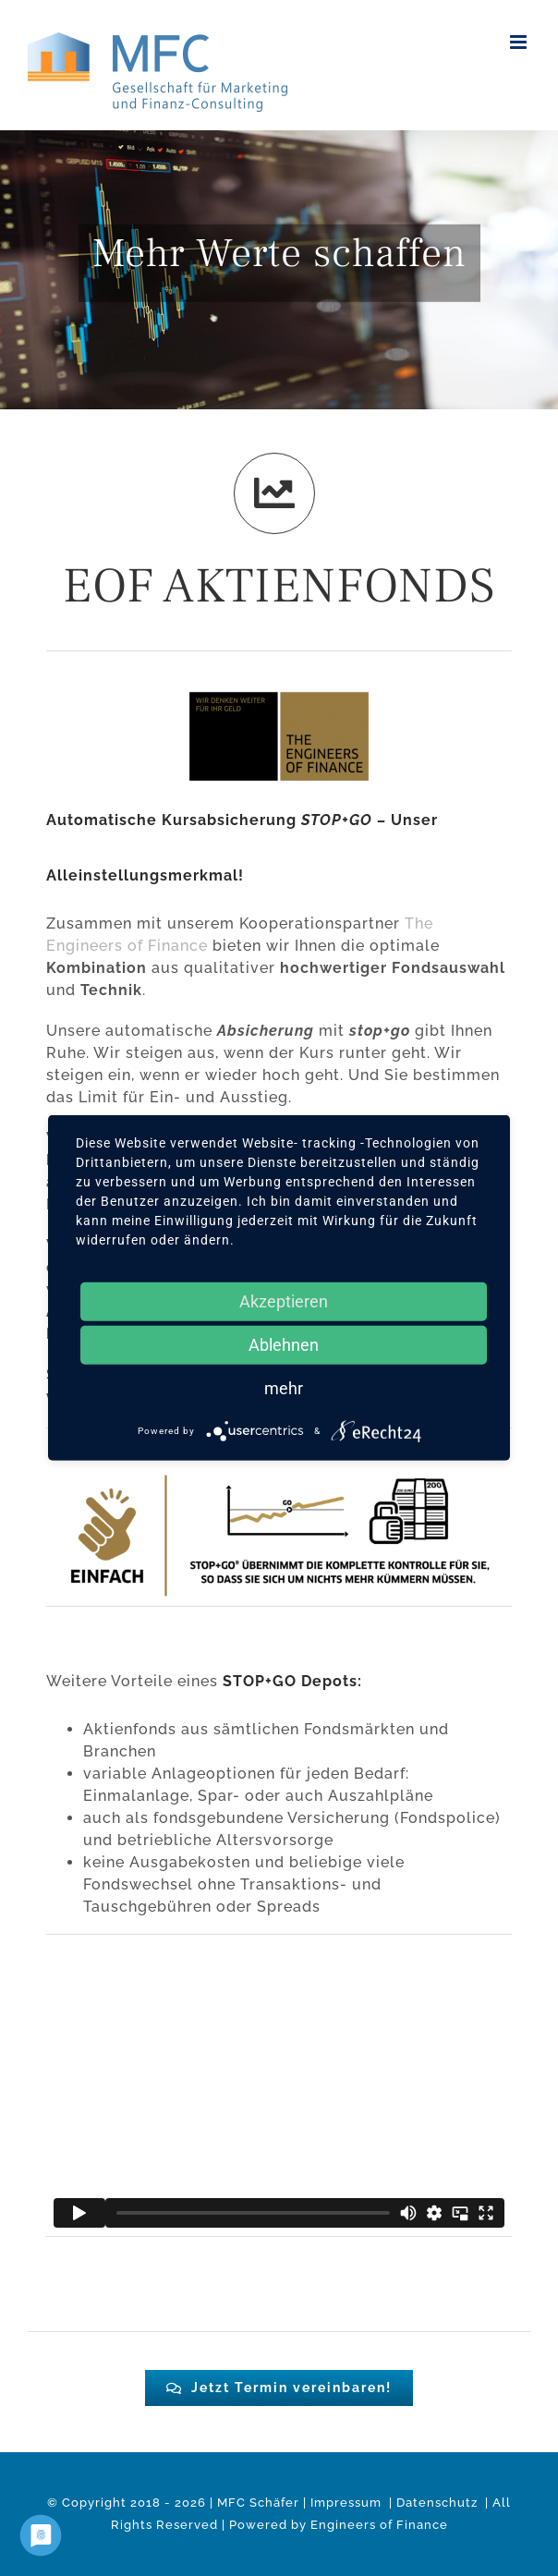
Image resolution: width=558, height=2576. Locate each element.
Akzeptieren (283, 1301)
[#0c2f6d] (279, 2388)
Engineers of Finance (379, 2525)
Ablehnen (284, 1345)
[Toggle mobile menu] (520, 42)
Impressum (347, 2502)
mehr (283, 1388)
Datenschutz (438, 2502)
